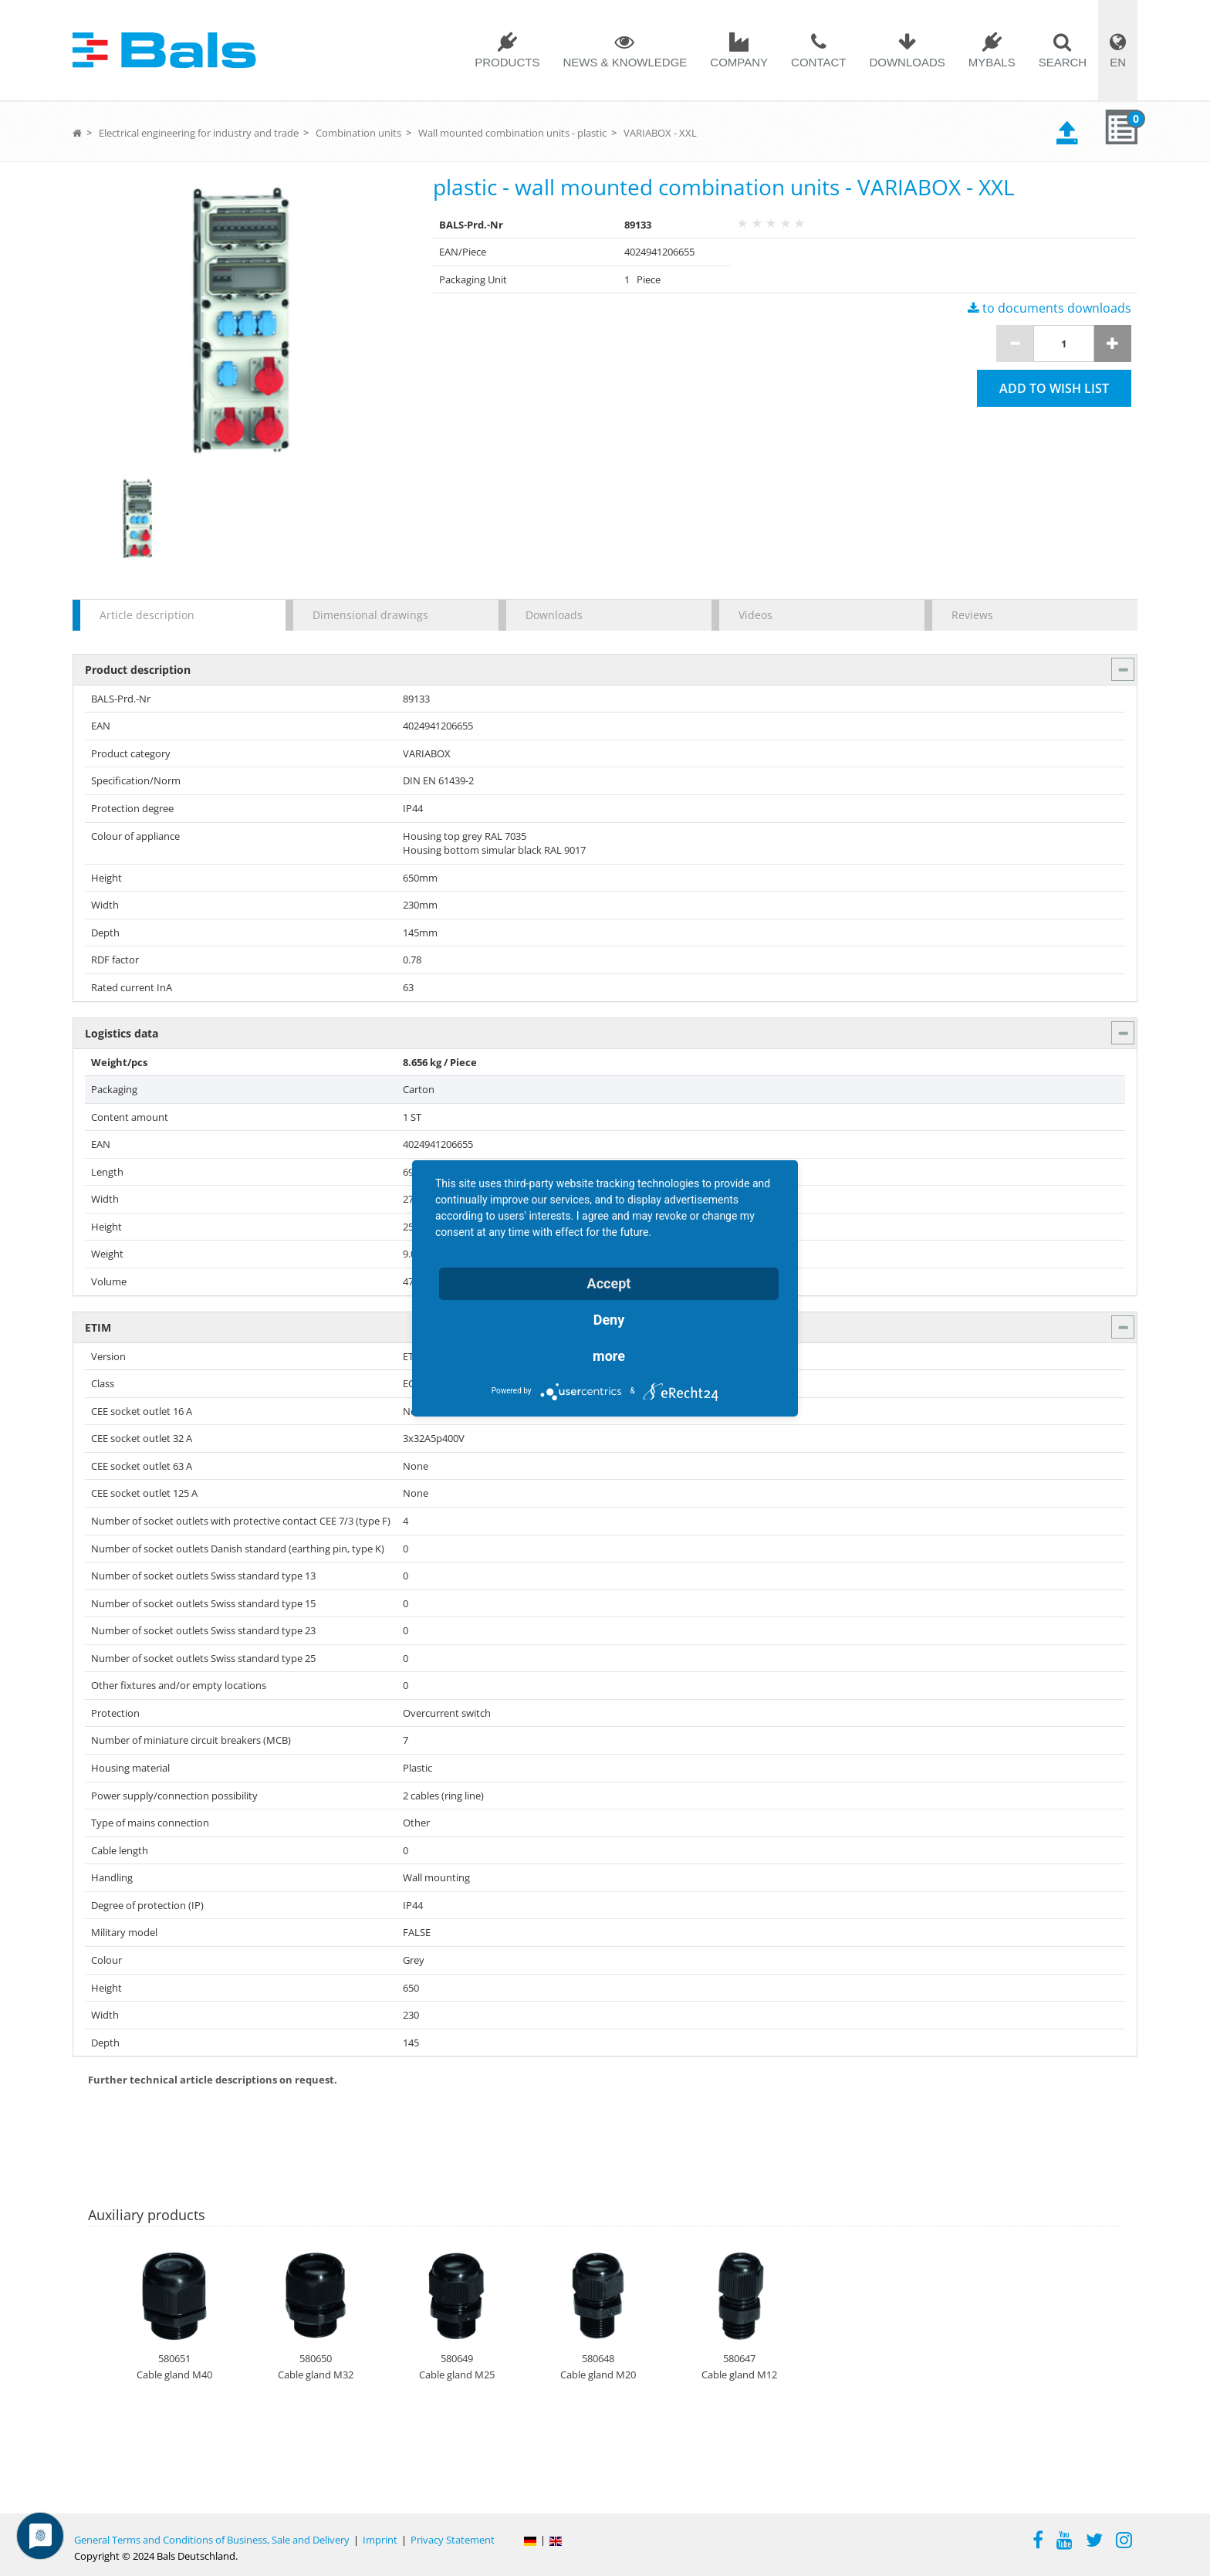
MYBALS (992, 62)
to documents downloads (1049, 308)
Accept (609, 1283)
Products (507, 62)
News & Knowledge (625, 62)
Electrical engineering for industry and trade (199, 133)
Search (1063, 62)
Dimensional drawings (370, 615)
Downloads (907, 62)
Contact (818, 62)
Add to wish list (1054, 388)
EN (1118, 62)
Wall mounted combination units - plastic (512, 133)
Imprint (380, 2540)
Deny (609, 1320)
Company (739, 62)
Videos (755, 615)
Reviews (972, 615)
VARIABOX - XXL (660, 133)
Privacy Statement (453, 2540)
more (609, 1356)
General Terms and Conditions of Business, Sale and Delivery (212, 2540)
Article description (147, 615)
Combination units (358, 133)
